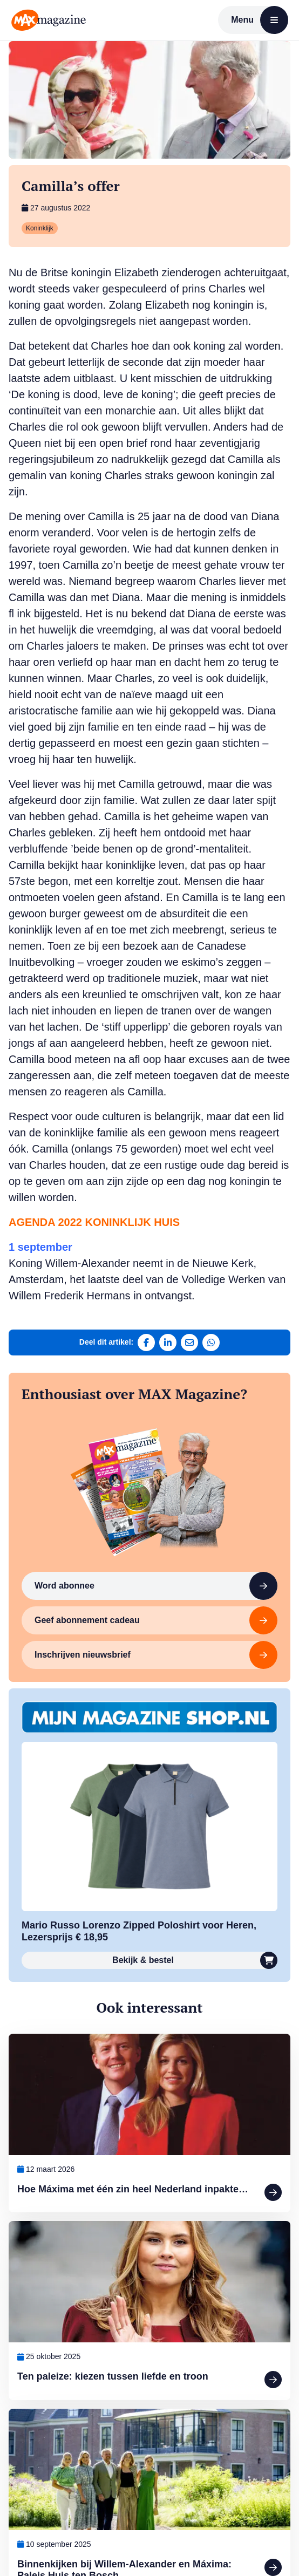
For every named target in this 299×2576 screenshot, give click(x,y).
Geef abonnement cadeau (156, 1620)
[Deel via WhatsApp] (211, 1342)
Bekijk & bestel (194, 1960)
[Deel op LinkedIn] (167, 1342)
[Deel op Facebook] (146, 1342)
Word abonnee (156, 1586)
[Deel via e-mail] (189, 1342)
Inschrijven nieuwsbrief (156, 1655)
